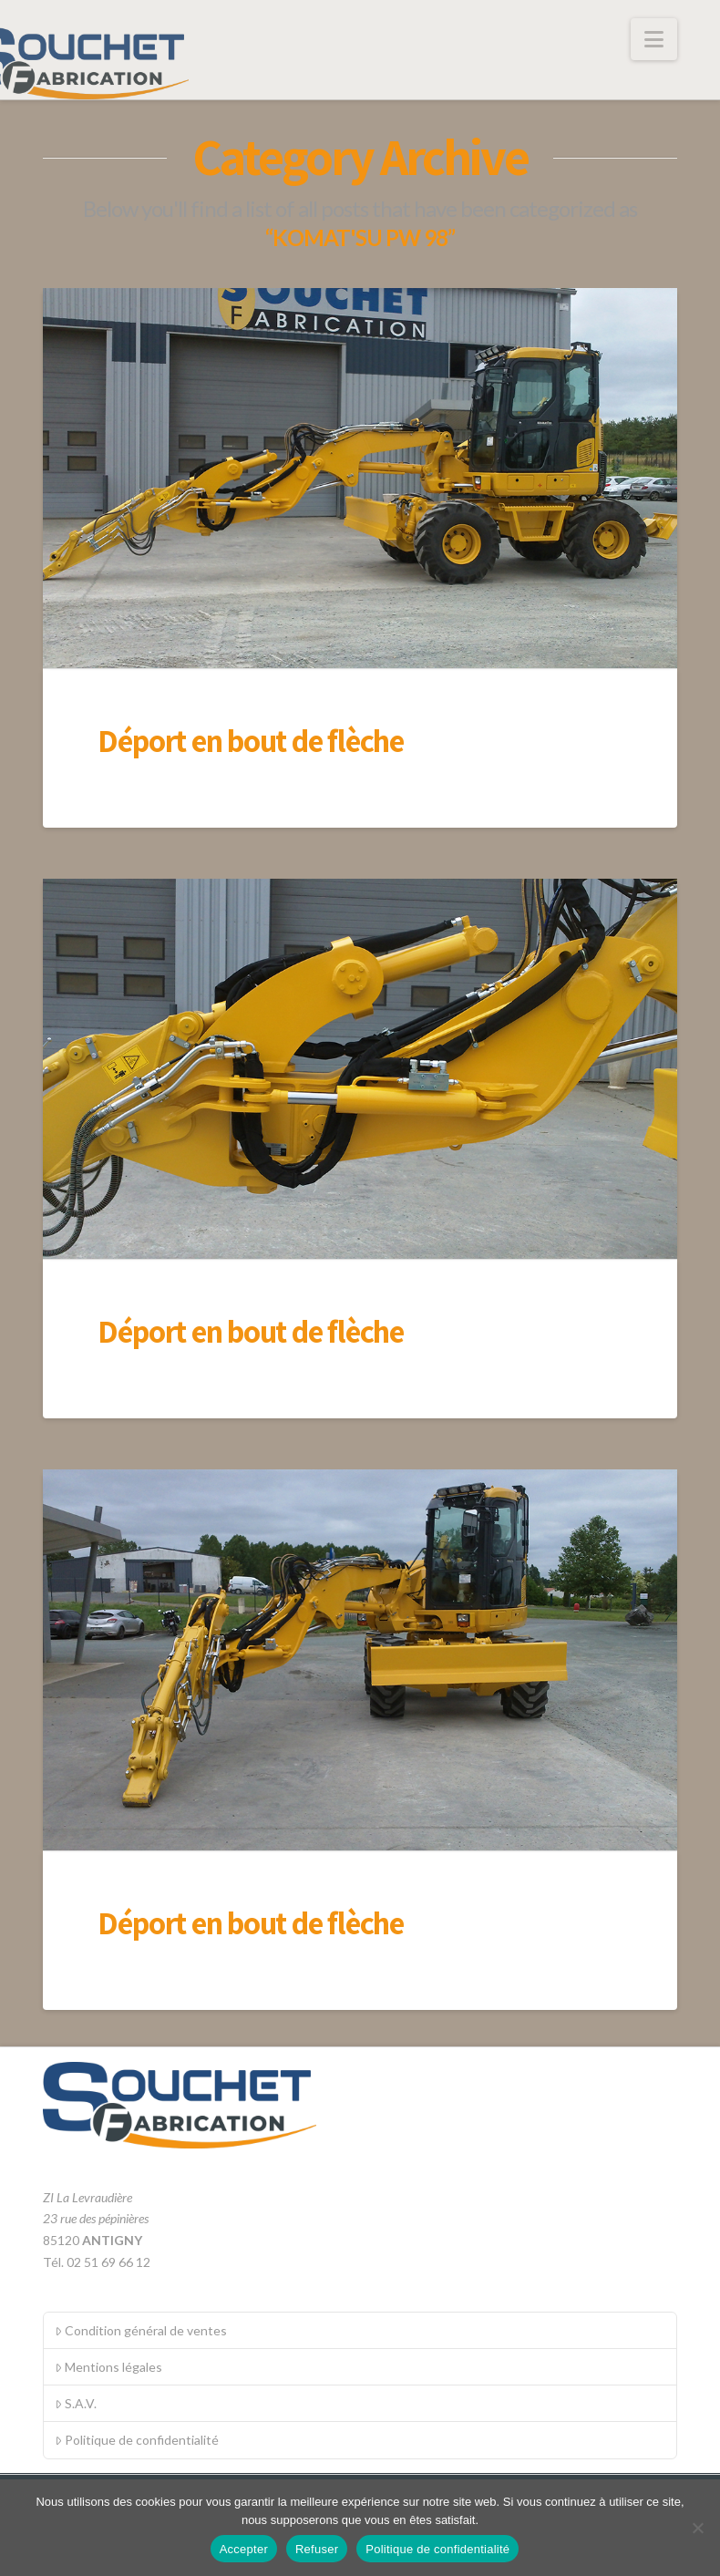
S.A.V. (76, 2403)
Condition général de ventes (141, 2330)
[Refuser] (697, 2528)
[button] (654, 39)
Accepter (244, 2549)
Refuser (316, 2549)
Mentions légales (108, 2367)
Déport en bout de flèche (251, 740)
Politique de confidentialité (137, 2439)
